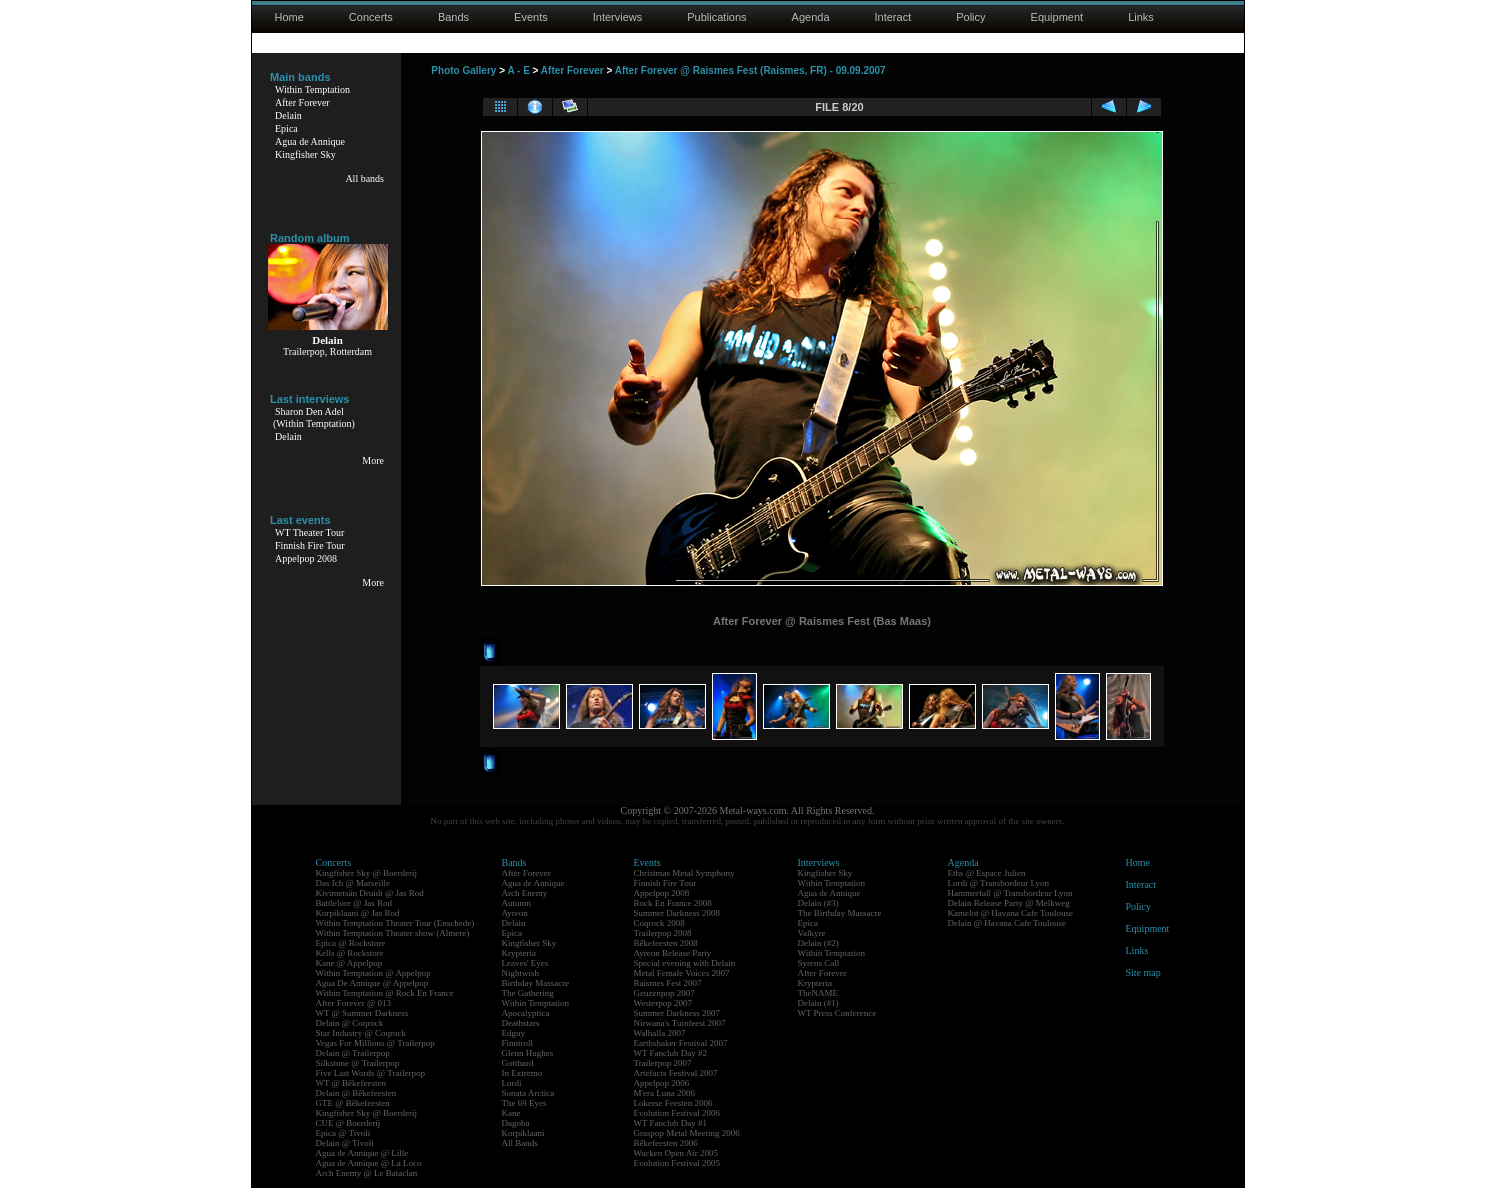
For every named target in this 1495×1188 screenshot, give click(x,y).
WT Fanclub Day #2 (671, 1053)
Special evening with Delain (685, 963)
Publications (716, 17)
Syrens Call (819, 963)
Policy (970, 17)
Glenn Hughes (528, 1053)
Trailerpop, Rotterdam (327, 351)
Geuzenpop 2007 (664, 993)
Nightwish (521, 973)
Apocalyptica (526, 1013)
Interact (893, 17)
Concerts (371, 17)
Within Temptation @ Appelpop (373, 973)
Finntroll (518, 1043)
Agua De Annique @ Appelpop (372, 983)
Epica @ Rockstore (351, 943)
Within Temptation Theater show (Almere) (393, 933)
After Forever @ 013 (354, 1003)
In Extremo (522, 1073)
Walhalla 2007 (660, 1033)
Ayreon (515, 913)
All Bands (520, 1143)
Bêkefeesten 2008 (666, 943)
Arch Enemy (525, 893)
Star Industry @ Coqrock (361, 1033)
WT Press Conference (837, 1013)
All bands (364, 178)
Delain (288, 115)
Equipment (1057, 17)
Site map (1143, 972)
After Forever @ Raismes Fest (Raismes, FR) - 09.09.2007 (750, 70)
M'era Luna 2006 (665, 1093)
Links (1141, 17)
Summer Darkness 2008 (677, 913)
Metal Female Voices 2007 (682, 973)
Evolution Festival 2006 (677, 1113)
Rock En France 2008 (673, 903)
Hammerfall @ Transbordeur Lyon (1010, 893)
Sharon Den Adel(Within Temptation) (314, 417)
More (373, 460)
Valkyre (812, 933)
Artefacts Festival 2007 (676, 1073)
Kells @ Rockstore (350, 953)
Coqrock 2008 (659, 923)
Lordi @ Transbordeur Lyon (999, 883)
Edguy (514, 1033)
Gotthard (518, 1063)
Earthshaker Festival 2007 (681, 1043)
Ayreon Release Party (673, 953)
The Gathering (528, 993)
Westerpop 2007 (663, 1003)
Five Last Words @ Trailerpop (370, 1073)
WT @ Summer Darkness (362, 1013)
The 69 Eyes (524, 1103)
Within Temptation (312, 89)
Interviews (618, 17)
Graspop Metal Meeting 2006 (687, 1133)
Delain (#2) (818, 943)
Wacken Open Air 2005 (676, 1153)
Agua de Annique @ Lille (362, 1153)
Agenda (811, 17)
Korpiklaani (523, 1133)
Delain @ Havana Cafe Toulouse (1007, 923)
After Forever (302, 102)
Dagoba (516, 1123)
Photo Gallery (463, 70)
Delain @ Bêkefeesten (356, 1093)
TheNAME (818, 993)
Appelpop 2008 (306, 558)
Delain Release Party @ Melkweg (1009, 903)
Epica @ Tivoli (343, 1133)
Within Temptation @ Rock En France (385, 993)
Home (289, 17)
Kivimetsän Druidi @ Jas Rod (370, 893)
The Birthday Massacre (840, 913)
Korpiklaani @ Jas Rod (358, 913)
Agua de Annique (310, 141)
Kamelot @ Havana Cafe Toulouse (1010, 913)
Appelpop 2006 (662, 1083)
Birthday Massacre (536, 983)
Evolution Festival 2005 (677, 1163)
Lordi (512, 1083)
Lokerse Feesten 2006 (673, 1103)
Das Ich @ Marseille (353, 883)
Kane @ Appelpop (349, 963)
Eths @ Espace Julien (987, 873)
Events (531, 17)
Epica (286, 128)
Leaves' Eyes (525, 963)
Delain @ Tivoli (345, 1143)
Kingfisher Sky (305, 154)
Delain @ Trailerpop (353, 1053)
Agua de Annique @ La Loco (369, 1163)
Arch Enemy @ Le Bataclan (367, 1173)
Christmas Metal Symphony (684, 873)
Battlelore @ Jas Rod (354, 903)
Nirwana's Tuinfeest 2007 (680, 1023)
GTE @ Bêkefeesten (353, 1103)
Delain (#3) (818, 903)
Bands (453, 17)
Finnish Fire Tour (310, 545)
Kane (511, 1113)
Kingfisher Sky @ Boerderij (367, 873)
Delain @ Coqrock (350, 1023)
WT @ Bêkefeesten (351, 1083)
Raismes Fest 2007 (668, 983)
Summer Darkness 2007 (677, 1013)
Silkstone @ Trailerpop (358, 1063)
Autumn (517, 903)
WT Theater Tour (309, 532)
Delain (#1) (818, 1003)
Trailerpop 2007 (663, 1063)
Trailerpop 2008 (663, 933)
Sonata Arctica (528, 1093)
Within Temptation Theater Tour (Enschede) (395, 923)
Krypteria (519, 953)
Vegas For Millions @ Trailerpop (375, 1043)
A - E (518, 70)
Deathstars (521, 1023)
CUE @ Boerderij (348, 1123)
